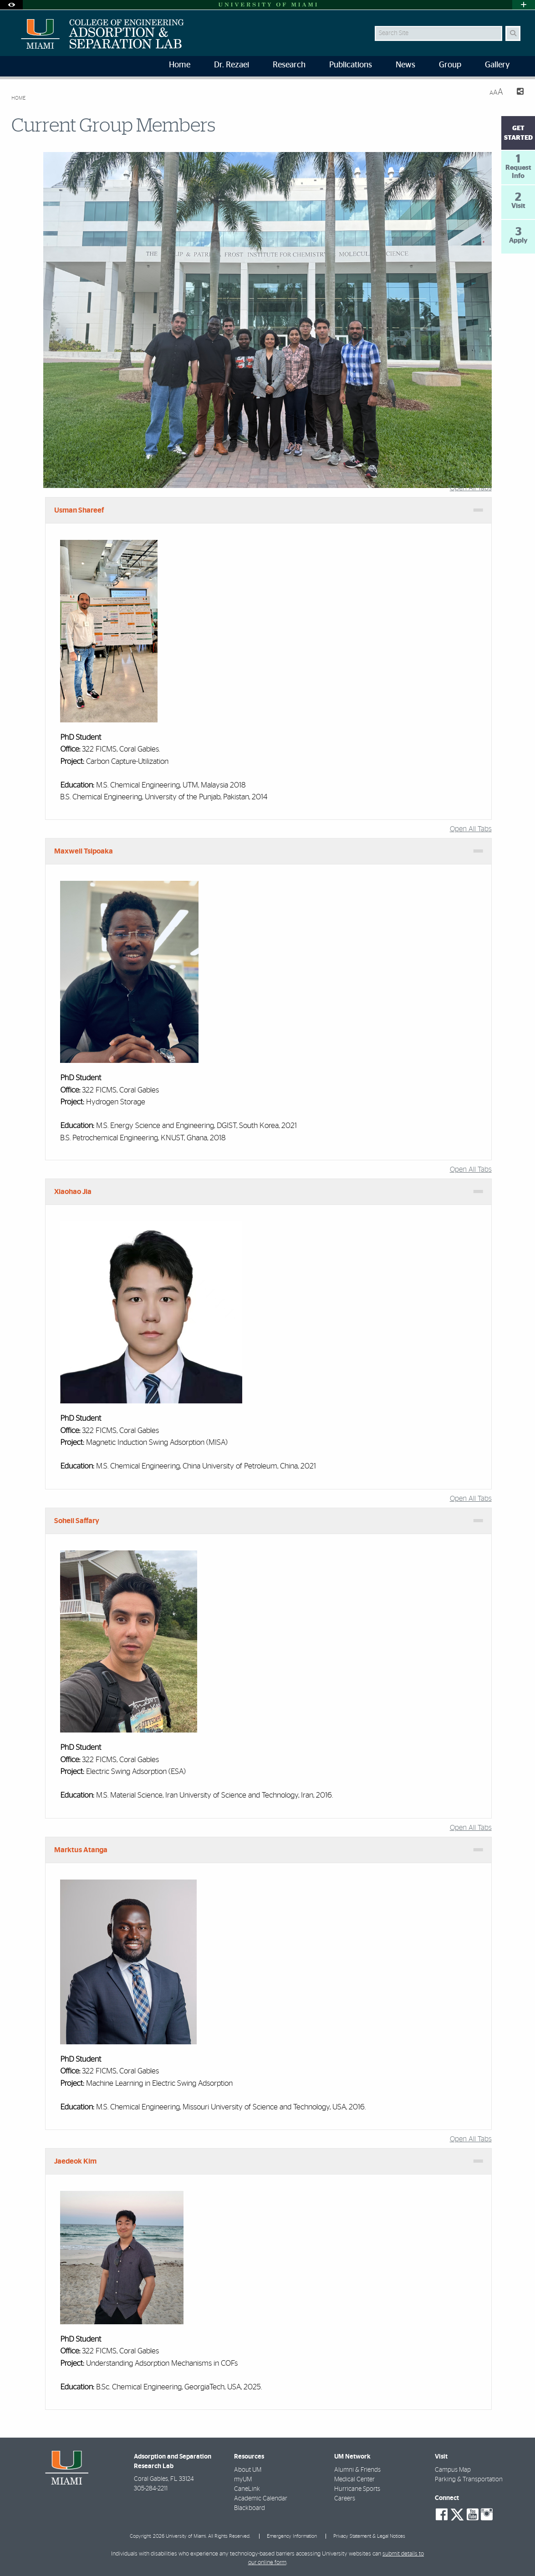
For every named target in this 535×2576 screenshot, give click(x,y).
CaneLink (247, 2489)
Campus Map (453, 2470)
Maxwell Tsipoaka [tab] (83, 851)
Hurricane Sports (357, 2489)
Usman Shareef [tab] (79, 510)
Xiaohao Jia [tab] (73, 1191)
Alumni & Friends (357, 2470)
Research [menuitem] (289, 65)
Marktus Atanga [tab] (80, 1850)
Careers (344, 2498)
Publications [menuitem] (350, 65)
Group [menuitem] (450, 65)
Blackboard (249, 2508)
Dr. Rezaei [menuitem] (231, 65)
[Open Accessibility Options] (11, 5)
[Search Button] (512, 33)
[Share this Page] (517, 92)
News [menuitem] (405, 65)
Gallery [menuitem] (497, 65)
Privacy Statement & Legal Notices (369, 2536)
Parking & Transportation (469, 2479)
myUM (243, 2479)
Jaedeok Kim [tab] (75, 2161)
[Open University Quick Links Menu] (523, 5)
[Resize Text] (496, 92)
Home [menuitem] (179, 65)
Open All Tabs (471, 488)
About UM (247, 2470)
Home (18, 98)
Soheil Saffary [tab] (76, 1520)
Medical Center (354, 2479)
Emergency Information (292, 2536)
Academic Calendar (260, 2498)
